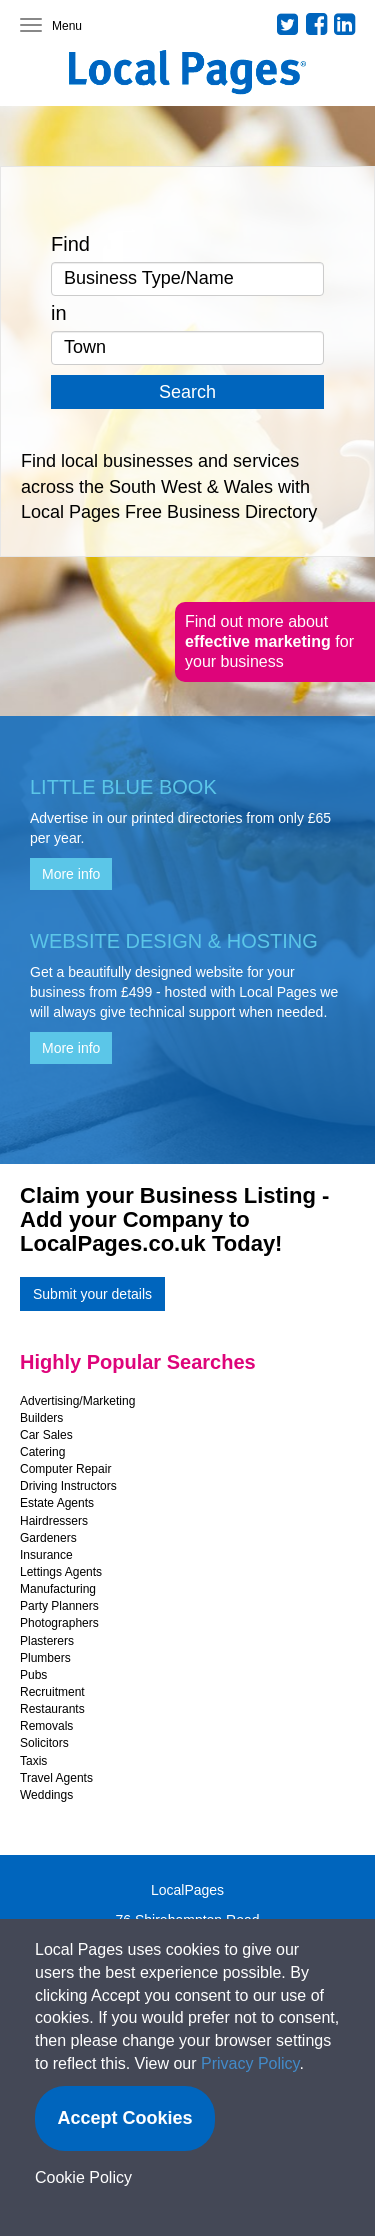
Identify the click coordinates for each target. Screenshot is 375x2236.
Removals (46, 1726)
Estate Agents (57, 1503)
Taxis (33, 1761)
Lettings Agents (61, 1572)
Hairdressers (54, 1521)
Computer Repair (65, 1469)
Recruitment (52, 1692)
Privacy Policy (250, 2063)
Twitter (288, 24)
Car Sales (46, 1435)
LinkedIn (345, 24)
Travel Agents (56, 1778)
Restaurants (52, 1709)
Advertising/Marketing (77, 1401)
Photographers (59, 1623)
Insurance (46, 1555)
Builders (41, 1418)
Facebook (317, 24)
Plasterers (47, 1641)
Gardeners (48, 1538)
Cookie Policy (83, 2177)
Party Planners (59, 1606)
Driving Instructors (68, 1486)
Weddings (46, 1795)
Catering (42, 1452)
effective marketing (260, 641)
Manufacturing (58, 1589)
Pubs (33, 1675)
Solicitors (44, 1743)
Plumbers (45, 1658)
